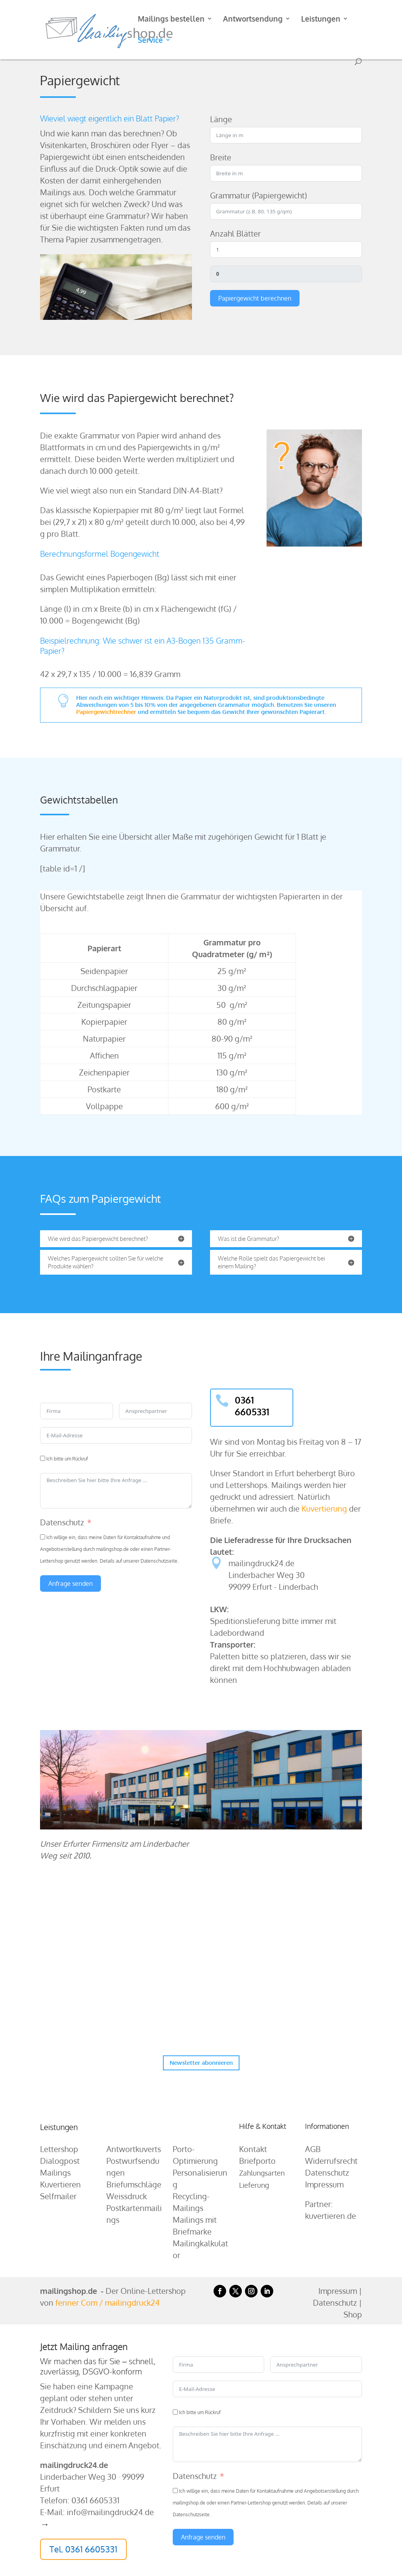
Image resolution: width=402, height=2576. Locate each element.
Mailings (55, 2172)
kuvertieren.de (330, 2216)
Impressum (324, 2184)
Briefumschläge (133, 2184)
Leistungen (320, 19)
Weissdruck (126, 2196)
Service (150, 40)
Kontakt (253, 2149)
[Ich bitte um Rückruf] (42, 1458)
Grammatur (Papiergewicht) (258, 195)
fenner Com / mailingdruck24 (107, 2302)
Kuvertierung (324, 1508)
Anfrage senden (70, 1583)
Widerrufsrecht (331, 2161)
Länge (221, 119)
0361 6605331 (252, 1405)
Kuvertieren (60, 2184)
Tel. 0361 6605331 (83, 2548)
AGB (313, 2149)
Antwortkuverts (133, 2149)
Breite (220, 157)
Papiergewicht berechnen (254, 298)
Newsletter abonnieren (201, 2062)
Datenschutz (62, 1522)
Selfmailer (58, 2196)
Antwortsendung (253, 19)
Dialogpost (60, 2161)
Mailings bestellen (171, 19)
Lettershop (59, 2149)
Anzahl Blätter (235, 233)
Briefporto (257, 2161)
